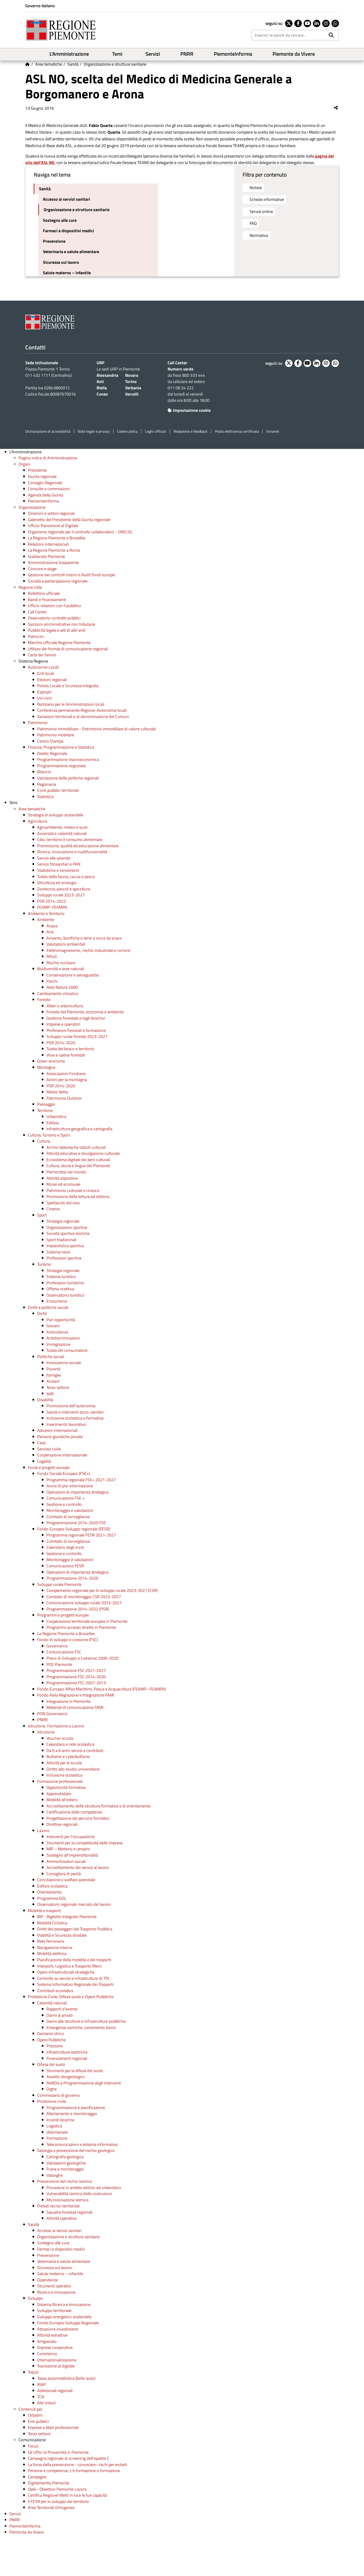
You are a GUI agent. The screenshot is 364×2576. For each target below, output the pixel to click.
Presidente (37, 471)
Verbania (133, 388)
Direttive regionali (62, 1849)
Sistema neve (58, 1266)
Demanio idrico (50, 2062)
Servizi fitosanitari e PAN (58, 872)
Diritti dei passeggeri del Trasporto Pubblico (74, 1955)
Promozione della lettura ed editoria (78, 1210)
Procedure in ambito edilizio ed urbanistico (83, 2218)
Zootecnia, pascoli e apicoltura (63, 897)
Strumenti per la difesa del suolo (74, 2099)
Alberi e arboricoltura (64, 1016)
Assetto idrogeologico (65, 2106)
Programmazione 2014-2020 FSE (76, 1542)
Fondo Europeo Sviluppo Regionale (68, 2356)
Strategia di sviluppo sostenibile (55, 821)
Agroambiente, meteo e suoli (62, 834)
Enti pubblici (38, 2456)
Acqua (51, 934)
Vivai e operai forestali (65, 1066)
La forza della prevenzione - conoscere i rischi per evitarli (77, 2500)
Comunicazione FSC (63, 1673)
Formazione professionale (60, 1805)
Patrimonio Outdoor (64, 1110)
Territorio (45, 1122)
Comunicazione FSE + (65, 1517)
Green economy (51, 1072)
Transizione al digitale (56, 2400)
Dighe (51, 2118)
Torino (131, 381)
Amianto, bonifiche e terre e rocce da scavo (84, 947)
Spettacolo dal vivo (63, 1216)
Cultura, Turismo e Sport (49, 1147)
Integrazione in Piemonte (68, 1723)
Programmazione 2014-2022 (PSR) (77, 1629)
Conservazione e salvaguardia (72, 984)
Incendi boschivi (60, 2149)
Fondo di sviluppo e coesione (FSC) (67, 1661)
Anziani (52, 1398)
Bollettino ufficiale (44, 596)
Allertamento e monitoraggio (71, 2143)
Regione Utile (30, 590)
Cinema (53, 1222)
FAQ (253, 224)
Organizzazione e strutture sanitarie (77, 210)
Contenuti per (30, 2444)
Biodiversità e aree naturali (60, 978)
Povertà (53, 1385)
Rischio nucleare (60, 972)
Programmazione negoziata (61, 771)
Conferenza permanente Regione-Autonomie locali (82, 715)
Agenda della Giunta (45, 496)
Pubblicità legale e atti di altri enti (56, 634)
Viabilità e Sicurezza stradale (62, 1961)
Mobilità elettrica (51, 1980)
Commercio (47, 2387)
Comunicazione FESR (65, 1586)
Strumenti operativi (54, 2318)
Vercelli (132, 394)
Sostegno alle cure (60, 220)
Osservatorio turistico (65, 1310)
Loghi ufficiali (155, 431)
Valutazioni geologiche (66, 2193)
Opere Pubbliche (51, 2068)
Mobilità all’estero (62, 1824)
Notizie (256, 188)
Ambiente (45, 928)
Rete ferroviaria (50, 1968)
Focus (33, 2481)
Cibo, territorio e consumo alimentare (69, 847)
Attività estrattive (52, 2369)
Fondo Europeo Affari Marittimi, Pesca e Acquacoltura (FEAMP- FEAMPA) (101, 1711)
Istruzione (46, 1755)
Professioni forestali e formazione (76, 1041)
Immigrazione (58, 1360)
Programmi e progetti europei (63, 1636)
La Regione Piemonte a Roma (54, 552)
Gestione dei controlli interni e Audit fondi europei (71, 577)
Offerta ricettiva (60, 1304)
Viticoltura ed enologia (56, 890)
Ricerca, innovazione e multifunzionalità (72, 859)
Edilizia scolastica (52, 1911)
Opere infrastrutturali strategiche (65, 1999)
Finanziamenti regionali (66, 2087)
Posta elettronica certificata (237, 431)
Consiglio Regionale (45, 483)
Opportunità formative (66, 1811)
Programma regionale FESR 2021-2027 (81, 1554)
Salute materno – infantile (67, 273)
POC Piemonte (59, 1686)
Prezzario (54, 2074)
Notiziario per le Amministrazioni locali (70, 709)
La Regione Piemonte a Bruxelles (56, 540)
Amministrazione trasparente (53, 565)
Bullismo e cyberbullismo (68, 1780)
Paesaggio (46, 1116)
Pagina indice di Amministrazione (48, 458)
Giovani (53, 1341)
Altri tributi (46, 2437)
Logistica (54, 2156)
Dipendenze (47, 2312)
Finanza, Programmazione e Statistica (61, 753)
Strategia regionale (62, 1235)
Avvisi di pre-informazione (69, 1504)
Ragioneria (46, 790)
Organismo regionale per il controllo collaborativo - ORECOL (80, 533)
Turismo (44, 1279)
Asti (100, 381)
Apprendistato (58, 1817)
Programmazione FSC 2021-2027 (76, 1692)
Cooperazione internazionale (62, 1473)
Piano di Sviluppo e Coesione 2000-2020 (82, 1680)
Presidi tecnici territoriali (58, 2237)
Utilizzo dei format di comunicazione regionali (68, 652)
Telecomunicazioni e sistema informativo (82, 2174)
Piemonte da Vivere (294, 52)
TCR (40, 2431)
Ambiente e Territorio (46, 922)
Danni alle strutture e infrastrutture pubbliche (86, 2049)
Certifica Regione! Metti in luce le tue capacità (67, 2531)
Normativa (259, 236)
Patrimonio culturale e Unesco (73, 1204)
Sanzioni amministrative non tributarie (61, 627)
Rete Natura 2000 (62, 997)
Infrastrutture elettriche (67, 2080)
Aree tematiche (32, 815)
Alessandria (107, 375)
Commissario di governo (58, 2124)
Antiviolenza (57, 1348)
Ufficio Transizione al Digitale (53, 527)
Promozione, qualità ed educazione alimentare (78, 853)
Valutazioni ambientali (65, 953)
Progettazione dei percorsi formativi (77, 1842)
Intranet (272, 431)
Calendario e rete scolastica (70, 1767)
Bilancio (44, 778)
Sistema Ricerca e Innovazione (64, 2337)
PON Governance (52, 1736)
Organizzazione (32, 508)
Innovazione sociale (63, 1379)
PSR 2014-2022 (51, 909)
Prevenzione (54, 241)
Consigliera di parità (63, 1899)
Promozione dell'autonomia (70, 1423)
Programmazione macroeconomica (68, 765)
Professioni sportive (63, 1272)
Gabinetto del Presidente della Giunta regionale (69, 521)
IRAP (41, 2419)
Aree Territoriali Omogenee (51, 2544)
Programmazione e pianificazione (75, 2137)
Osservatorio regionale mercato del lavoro (74, 1930)
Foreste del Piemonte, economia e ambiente (85, 1022)
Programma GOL (51, 1924)
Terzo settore (57, 1404)
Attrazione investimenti (57, 2362)
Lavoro (43, 1855)
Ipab (50, 1410)
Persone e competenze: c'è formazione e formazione (74, 2506)
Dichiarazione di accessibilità (47, 431)
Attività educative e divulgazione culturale (83, 1166)
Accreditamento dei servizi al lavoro (77, 1893)
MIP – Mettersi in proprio (68, 1874)
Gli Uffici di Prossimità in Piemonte (58, 2488)
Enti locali (45, 677)
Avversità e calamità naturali (62, 840)
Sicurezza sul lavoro (61, 263)
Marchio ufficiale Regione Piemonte (59, 646)
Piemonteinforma (43, 502)
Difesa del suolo (51, 2093)
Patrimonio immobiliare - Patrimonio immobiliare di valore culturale (96, 734)
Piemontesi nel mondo (66, 1185)
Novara (131, 375)
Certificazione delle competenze (74, 1836)
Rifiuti (51, 966)
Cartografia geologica (65, 2187)
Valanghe (54, 2206)
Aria (49, 940)
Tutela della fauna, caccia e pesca (65, 884)
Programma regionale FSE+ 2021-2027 (81, 1498)
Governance (57, 1667)
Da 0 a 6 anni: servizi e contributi (74, 1774)
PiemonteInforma (233, 52)
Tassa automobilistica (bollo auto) (66, 2412)
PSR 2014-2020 (60, 1053)
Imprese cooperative (55, 2381)
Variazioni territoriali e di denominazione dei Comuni (83, 721)
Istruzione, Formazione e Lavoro (56, 1748)
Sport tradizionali (61, 1254)
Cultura (43, 1153)
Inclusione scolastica (64, 1799)
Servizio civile (49, 1467)
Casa (41, 1460)
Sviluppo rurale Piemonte (59, 1604)
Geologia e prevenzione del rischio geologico (76, 2181)
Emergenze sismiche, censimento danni (81, 2055)
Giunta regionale (42, 477)
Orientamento (49, 1918)
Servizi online (261, 212)
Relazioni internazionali (48, 546)
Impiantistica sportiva (65, 1260)
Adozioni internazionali (57, 1448)
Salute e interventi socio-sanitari (75, 1429)
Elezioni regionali (52, 684)
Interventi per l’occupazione (70, 1861)
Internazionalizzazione (56, 2394)
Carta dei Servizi (42, 659)
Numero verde (180, 369)
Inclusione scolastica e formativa (75, 1435)
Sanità (45, 189)
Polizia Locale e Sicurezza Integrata (67, 690)
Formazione (56, 2168)
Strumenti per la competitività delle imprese (84, 1867)
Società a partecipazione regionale (58, 583)
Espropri (44, 696)
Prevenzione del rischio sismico (64, 2212)
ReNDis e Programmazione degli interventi (83, 2112)
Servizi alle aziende (53, 865)
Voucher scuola (59, 1761)
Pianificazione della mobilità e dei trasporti (74, 1987)
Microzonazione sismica (67, 2231)
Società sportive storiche (68, 1247)
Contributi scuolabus (55, 2018)
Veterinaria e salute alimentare (71, 252)
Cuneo (102, 394)
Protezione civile (51, 2131)
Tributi (33, 2406)
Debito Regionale (52, 759)
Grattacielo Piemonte (46, 558)
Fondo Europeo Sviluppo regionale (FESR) (73, 1548)
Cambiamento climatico (57, 1003)
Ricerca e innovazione (56, 2325)
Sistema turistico (61, 1291)
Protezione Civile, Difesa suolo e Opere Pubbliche (71, 2024)
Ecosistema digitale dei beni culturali (78, 1172)
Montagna (46, 1078)
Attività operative (61, 2250)
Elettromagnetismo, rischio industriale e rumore (88, 959)
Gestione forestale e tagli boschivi (75, 1028)
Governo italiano (40, 6)
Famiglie (53, 1391)
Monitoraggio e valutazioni (69, 1529)
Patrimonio (38, 727)
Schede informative (267, 200)
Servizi (153, 52)
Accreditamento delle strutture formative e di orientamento (98, 1830)
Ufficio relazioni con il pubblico (54, 608)
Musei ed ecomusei (63, 1197)
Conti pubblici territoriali (58, 796)
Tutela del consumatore (67, 1366)
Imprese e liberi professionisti (53, 2463)
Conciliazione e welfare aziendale (66, 1905)
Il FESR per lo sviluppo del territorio (58, 2538)
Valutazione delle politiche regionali (68, 784)
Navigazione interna (54, 1974)
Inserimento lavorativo (66, 1442)
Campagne (37, 2513)
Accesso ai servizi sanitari (66, 199)
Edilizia (52, 1135)
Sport (42, 1229)
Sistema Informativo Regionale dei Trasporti (75, 2012)
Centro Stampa (50, 746)
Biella (102, 388)
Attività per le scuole (64, 1786)
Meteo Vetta (57, 1103)
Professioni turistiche (65, 1297)
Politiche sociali (50, 1373)
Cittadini (35, 2450)
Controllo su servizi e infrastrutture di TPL (73, 2005)
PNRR (186, 52)
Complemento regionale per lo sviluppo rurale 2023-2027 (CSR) (102, 1611)
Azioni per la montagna (66, 1091)
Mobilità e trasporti (44, 1936)
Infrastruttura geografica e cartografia (79, 1141)
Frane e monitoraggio (65, 2199)
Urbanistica (56, 1128)
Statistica (45, 803)
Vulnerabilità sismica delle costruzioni (79, 2225)
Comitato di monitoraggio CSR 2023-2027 (83, 1617)
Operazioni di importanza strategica (77, 1510)
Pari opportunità (60, 1335)
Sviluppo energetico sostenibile (64, 2350)
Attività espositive (62, 1191)
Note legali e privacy (94, 431)
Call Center (37, 615)
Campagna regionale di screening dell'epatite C (68, 2494)
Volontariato (57, 2162)
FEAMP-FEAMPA (52, 915)
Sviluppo (35, 2331)
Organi (24, 464)
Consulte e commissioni (49, 489)
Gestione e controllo (64, 1523)
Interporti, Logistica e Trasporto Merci (69, 1993)
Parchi (52, 991)
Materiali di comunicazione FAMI (74, 1730)
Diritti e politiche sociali (48, 1323)
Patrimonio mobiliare (55, 740)
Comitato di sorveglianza (68, 1536)
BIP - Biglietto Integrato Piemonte (67, 1943)
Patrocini (36, 640)
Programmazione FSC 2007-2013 (76, 1705)
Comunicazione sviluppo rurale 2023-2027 (84, 1623)
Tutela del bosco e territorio (70, 1059)
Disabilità (45, 1417)
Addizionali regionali (55, 2425)
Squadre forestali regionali (69, 2243)
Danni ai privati (59, 2043)
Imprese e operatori (63, 1034)
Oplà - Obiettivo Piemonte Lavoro (57, 2525)
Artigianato (47, 2375)
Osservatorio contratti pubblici (54, 621)
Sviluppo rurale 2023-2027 (61, 903)
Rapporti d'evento (62, 2037)
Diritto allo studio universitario (73, 1792)
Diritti (42, 1329)
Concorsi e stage (42, 571)
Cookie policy (127, 431)
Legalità (44, 1479)
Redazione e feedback (191, 431)
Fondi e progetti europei (49, 1485)
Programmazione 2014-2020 (72, 1598)
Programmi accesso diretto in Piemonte (81, 1648)
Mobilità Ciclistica (52, 1949)
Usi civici (44, 702)
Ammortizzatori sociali (66, 1886)
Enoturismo (56, 1316)
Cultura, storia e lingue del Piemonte (78, 1178)
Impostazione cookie (189, 410)
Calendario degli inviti (65, 1567)
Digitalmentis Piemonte (48, 2519)
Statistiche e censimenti (58, 878)
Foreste (43, 1009)
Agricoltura (37, 828)
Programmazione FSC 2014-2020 (76, 1698)
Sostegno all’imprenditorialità (72, 1880)
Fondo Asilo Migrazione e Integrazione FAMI (75, 1717)
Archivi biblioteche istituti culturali (76, 1160)
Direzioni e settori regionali (51, 515)
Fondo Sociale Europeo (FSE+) (63, 1492)
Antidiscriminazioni (63, 1354)
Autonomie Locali (43, 671)
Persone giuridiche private (60, 1454)
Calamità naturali (52, 2030)
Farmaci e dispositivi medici (68, 231)
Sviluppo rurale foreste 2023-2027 (76, 1047)
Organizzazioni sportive (66, 1241)
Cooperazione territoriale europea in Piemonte (86, 1642)
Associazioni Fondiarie (66, 1085)
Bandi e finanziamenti (47, 602)
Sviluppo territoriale (54, 2344)
